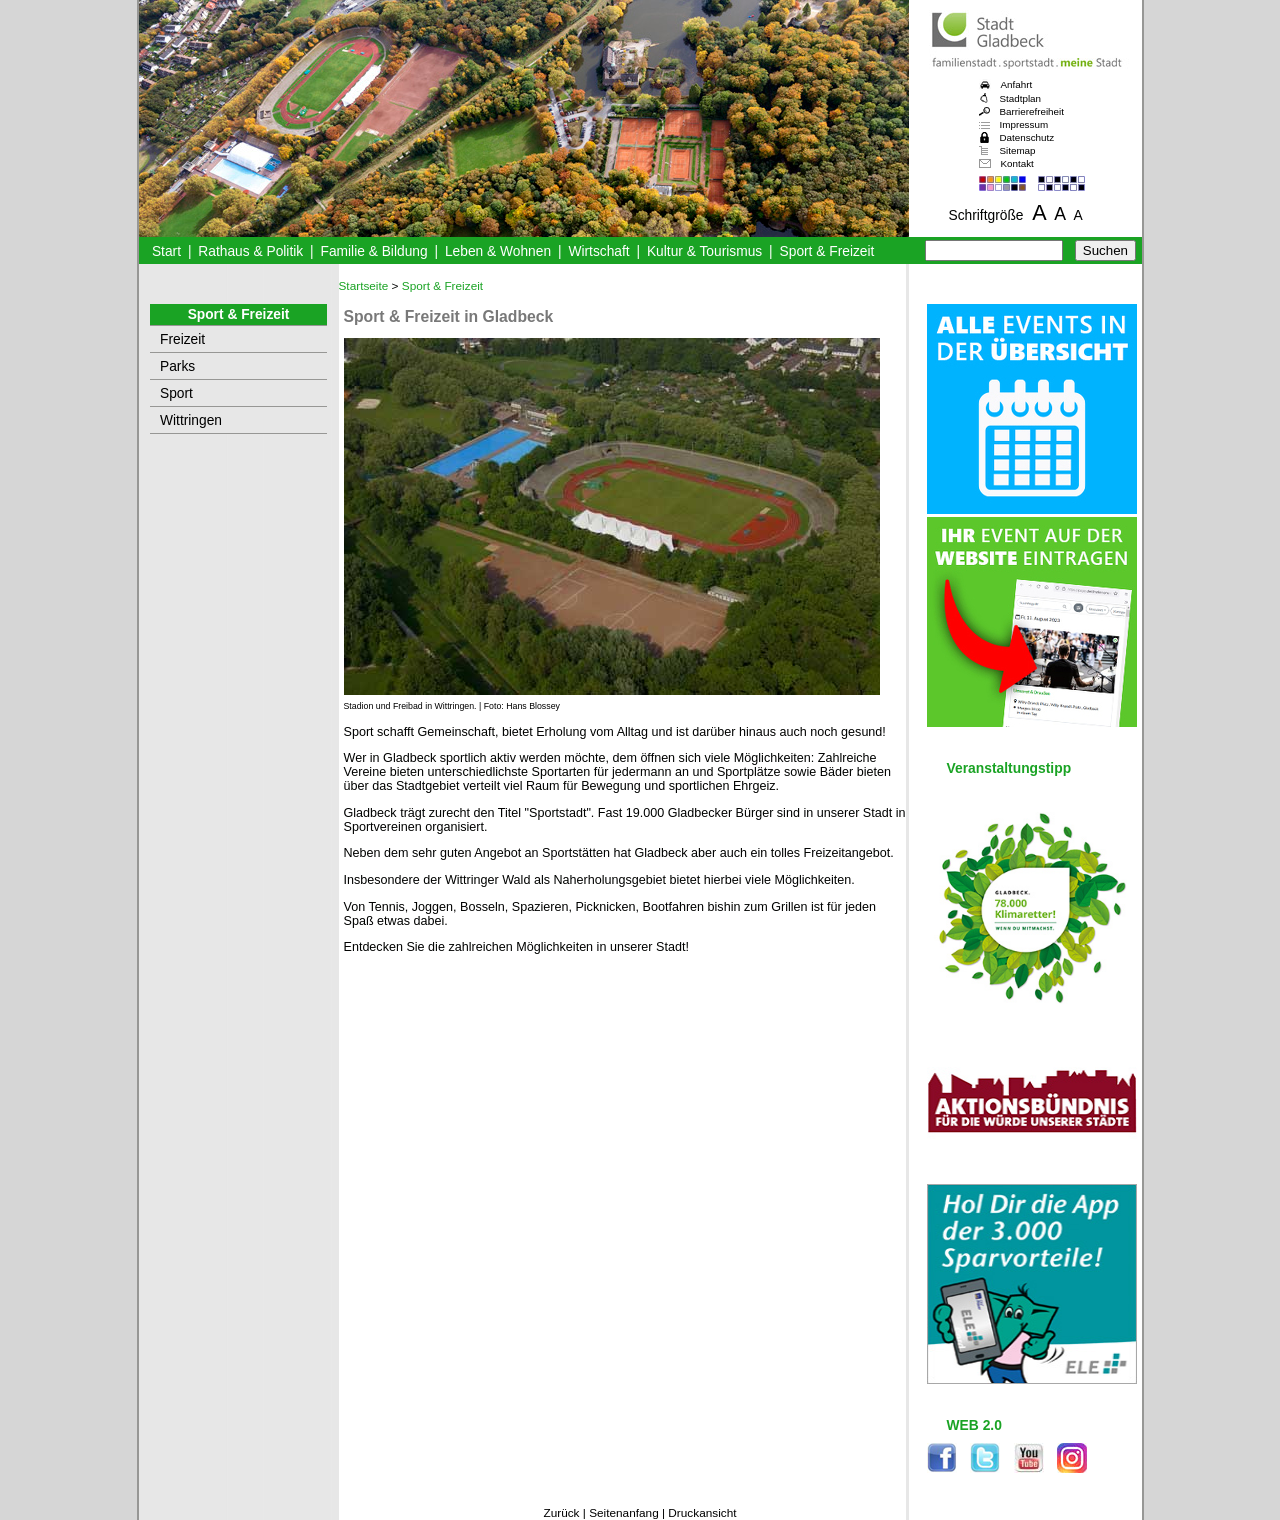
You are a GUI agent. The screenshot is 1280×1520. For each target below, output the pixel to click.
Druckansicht (702, 1513)
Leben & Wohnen (498, 251)
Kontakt (1017, 163)
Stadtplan (1021, 98)
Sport (176, 393)
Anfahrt (1017, 84)
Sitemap (1018, 150)
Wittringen (191, 420)
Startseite (364, 286)
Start (166, 251)
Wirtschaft (598, 251)
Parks (177, 366)
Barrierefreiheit (1032, 111)
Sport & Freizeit (827, 251)
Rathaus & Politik (250, 251)
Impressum (1024, 124)
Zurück (561, 1513)
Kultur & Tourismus (704, 251)
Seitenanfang (624, 1513)
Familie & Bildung (374, 251)
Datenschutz (1027, 137)
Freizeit (182, 339)
